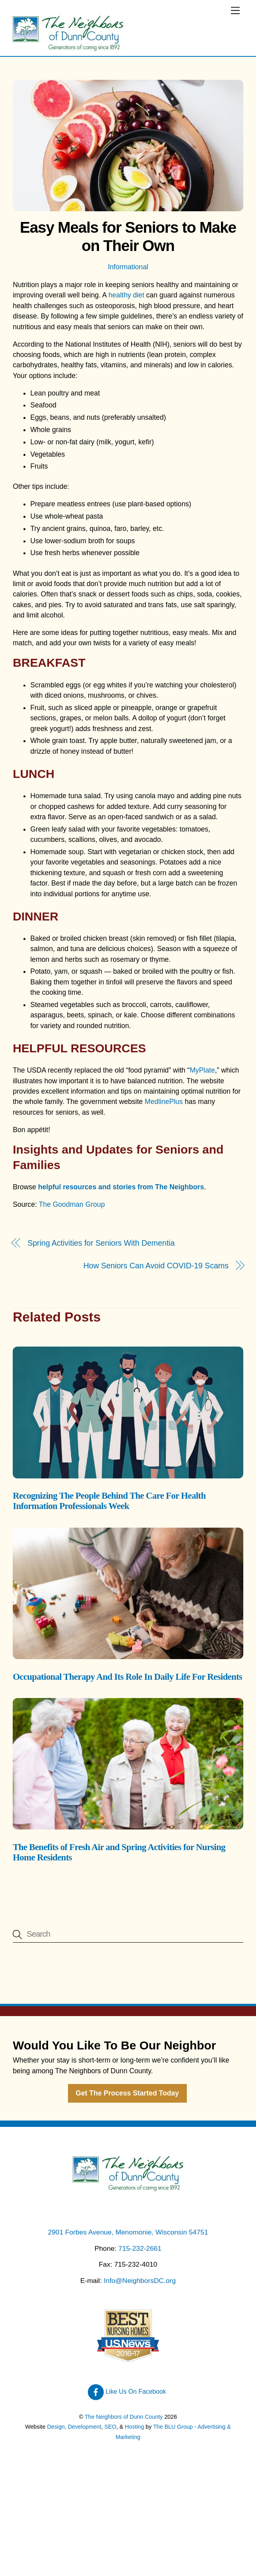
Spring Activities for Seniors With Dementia (101, 1243)
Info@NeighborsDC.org (140, 2281)
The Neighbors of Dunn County (124, 2417)
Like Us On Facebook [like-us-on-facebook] (127, 2391)
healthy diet (126, 295)
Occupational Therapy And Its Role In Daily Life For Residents (127, 1677)
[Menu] (235, 10)
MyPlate (202, 1070)
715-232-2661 (139, 2248)
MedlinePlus (164, 1102)
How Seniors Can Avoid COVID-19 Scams (156, 1265)
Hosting (134, 2427)
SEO (110, 2427)
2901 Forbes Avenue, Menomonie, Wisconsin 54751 (128, 2232)
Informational (128, 267)
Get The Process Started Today (127, 2093)
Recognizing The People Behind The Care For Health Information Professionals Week (109, 1501)
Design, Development (74, 2427)
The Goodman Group (72, 1204)
